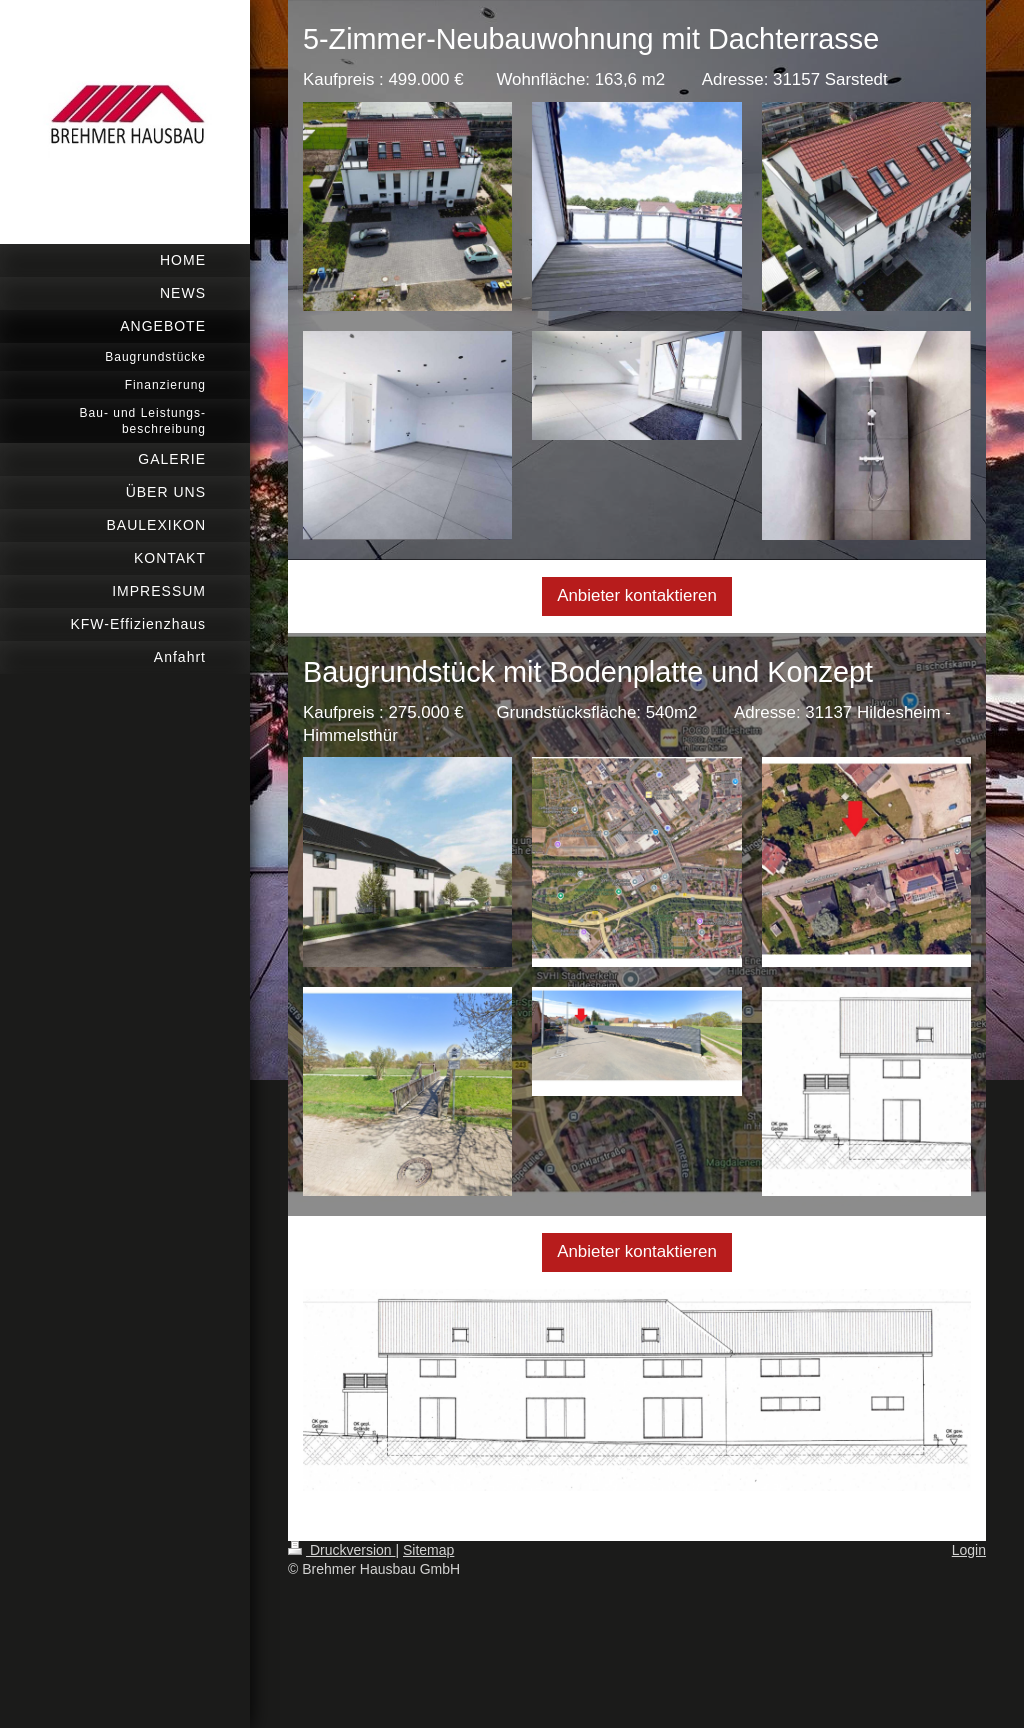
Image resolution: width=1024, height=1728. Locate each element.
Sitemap (428, 1550)
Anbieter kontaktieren (637, 595)
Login (969, 1550)
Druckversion (341, 1550)
